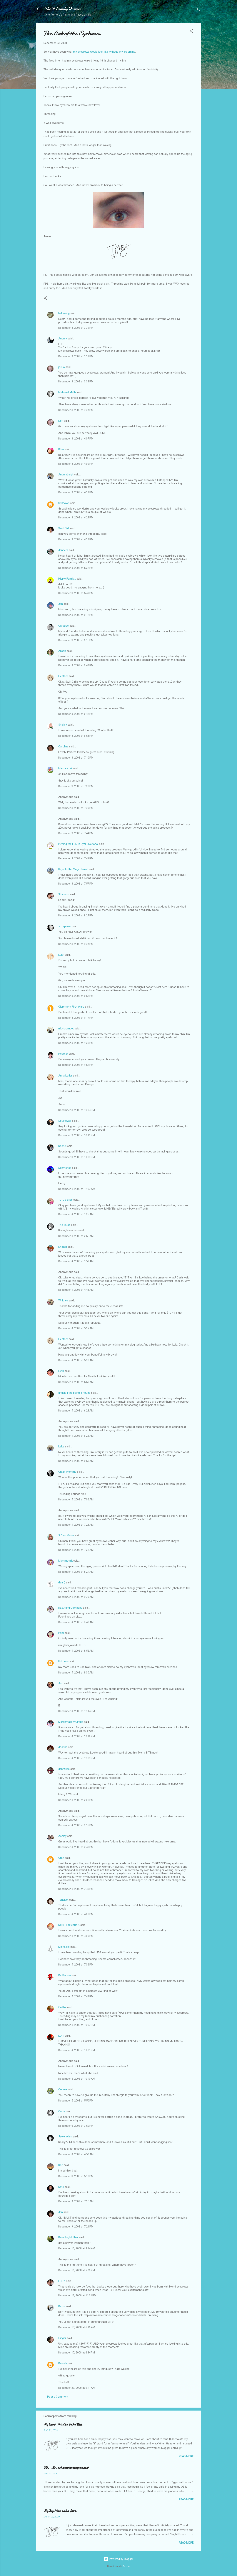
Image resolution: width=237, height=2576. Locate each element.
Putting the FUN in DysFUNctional (78, 844)
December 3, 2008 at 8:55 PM (75, 996)
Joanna (62, 1747)
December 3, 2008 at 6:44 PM (75, 665)
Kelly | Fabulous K (69, 1925)
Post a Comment (57, 2396)
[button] (191, 31)
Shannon (63, 894)
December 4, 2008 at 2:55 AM (76, 1236)
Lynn (61, 1371)
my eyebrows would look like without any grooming (103, 51)
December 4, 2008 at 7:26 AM (76, 1524)
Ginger (62, 2338)
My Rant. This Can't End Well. (63, 2424)
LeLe (61, 1446)
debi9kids (64, 1769)
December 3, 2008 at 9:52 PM (75, 1064)
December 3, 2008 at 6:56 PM (75, 735)
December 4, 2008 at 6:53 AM (76, 1461)
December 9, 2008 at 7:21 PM (75, 2226)
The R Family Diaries (63, 9)
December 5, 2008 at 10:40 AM (76, 2078)
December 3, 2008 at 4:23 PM (75, 517)
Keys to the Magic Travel (73, 869)
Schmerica (64, 1168)
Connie (62, 2089)
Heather (63, 676)
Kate (61, 2187)
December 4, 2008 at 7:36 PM (75, 1964)
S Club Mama (66, 1535)
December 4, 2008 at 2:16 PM (75, 1825)
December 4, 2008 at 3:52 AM (76, 1261)
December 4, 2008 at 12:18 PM (76, 1736)
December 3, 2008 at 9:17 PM (75, 1017)
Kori (60, 420)
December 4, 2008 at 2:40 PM (75, 1847)
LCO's (61, 2281)
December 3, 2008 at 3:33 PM (75, 381)
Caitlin (62, 2007)
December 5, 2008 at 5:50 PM (75, 2100)
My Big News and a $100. (60, 2511)
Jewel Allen (65, 2136)
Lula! (61, 954)
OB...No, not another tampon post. (66, 2467)
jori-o (61, 367)
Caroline (63, 746)
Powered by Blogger (118, 2559)
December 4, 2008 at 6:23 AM (76, 1410)
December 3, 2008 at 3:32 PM (75, 327)
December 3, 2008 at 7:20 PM (75, 786)
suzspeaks (64, 926)
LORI (61, 2035)
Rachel (62, 1146)
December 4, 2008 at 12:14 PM (76, 1711)
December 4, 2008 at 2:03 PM (75, 1800)
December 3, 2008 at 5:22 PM (75, 568)
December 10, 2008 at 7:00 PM (76, 2270)
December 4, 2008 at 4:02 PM (75, 1914)
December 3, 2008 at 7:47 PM (75, 858)
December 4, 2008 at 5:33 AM (76, 1360)
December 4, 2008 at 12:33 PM (76, 1758)
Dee (60, 2165)
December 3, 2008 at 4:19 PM (75, 492)
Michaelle (64, 1946)
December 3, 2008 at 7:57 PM (75, 883)
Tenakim (63, 1899)
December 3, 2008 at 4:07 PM (75, 438)
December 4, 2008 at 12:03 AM (76, 1189)
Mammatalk (65, 1560)
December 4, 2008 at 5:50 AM (76, 1382)
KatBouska (64, 1975)
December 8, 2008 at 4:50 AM (76, 2154)
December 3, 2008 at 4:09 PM (75, 463)
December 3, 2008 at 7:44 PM (75, 833)
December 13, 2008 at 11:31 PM (77, 2295)
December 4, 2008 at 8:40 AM (76, 1622)
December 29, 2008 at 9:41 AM (76, 2387)
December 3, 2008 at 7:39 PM (75, 808)
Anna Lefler (65, 1075)
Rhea (61, 449)
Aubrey (62, 338)
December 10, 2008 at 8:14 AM (76, 2248)
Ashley (62, 1836)
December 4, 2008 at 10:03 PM (76, 2025)
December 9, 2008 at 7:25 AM (76, 2201)
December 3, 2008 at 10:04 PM (76, 1110)
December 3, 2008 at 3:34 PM (75, 410)
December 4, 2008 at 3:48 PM (75, 1889)
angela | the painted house (74, 1392)
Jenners (63, 550)
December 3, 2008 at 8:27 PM (75, 915)
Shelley (62, 724)
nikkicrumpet (66, 1028)
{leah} (61, 1582)
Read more (186, 2456)
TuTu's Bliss (65, 1199)
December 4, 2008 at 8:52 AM (76, 1650)
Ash (60, 1683)
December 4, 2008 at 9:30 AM (76, 1672)
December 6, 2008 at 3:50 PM (75, 2125)
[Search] (198, 10)
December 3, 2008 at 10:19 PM (76, 1135)
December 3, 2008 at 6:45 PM (75, 714)
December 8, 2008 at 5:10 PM (75, 2176)
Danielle (63, 2363)
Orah (61, 1858)
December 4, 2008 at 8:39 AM (76, 1597)
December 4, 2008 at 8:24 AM (76, 1571)
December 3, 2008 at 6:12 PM (75, 615)
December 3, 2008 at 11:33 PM (76, 1157)
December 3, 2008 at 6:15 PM (75, 640)
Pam (61, 1633)
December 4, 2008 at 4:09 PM (75, 1936)
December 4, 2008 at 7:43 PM (75, 1996)
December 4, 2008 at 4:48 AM (76, 1289)
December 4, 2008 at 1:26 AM (76, 1214)
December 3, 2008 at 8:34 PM (75, 944)
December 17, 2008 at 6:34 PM (76, 2352)
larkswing (64, 313)
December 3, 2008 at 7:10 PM (75, 757)
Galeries (126, 2566)
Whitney (63, 1300)
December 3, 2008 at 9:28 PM (75, 1043)
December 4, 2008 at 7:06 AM (76, 1499)
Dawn (61, 2306)
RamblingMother (68, 2237)
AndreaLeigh (66, 474)
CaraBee (63, 625)
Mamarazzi (65, 768)
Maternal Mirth (67, 392)
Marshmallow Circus (70, 1722)
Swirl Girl (63, 528)
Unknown (63, 503)
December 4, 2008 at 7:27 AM (76, 1550)
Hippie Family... (67, 578)
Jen (60, 604)
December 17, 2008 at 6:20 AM (76, 2327)
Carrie (62, 2111)
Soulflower (64, 1120)
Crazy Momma (67, 1471)
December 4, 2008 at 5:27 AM (76, 1328)
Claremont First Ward (71, 1006)
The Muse (64, 1225)
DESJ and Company (70, 1607)
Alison (62, 651)
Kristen (62, 1246)
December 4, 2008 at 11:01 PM (76, 2050)
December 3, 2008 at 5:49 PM (75, 593)
